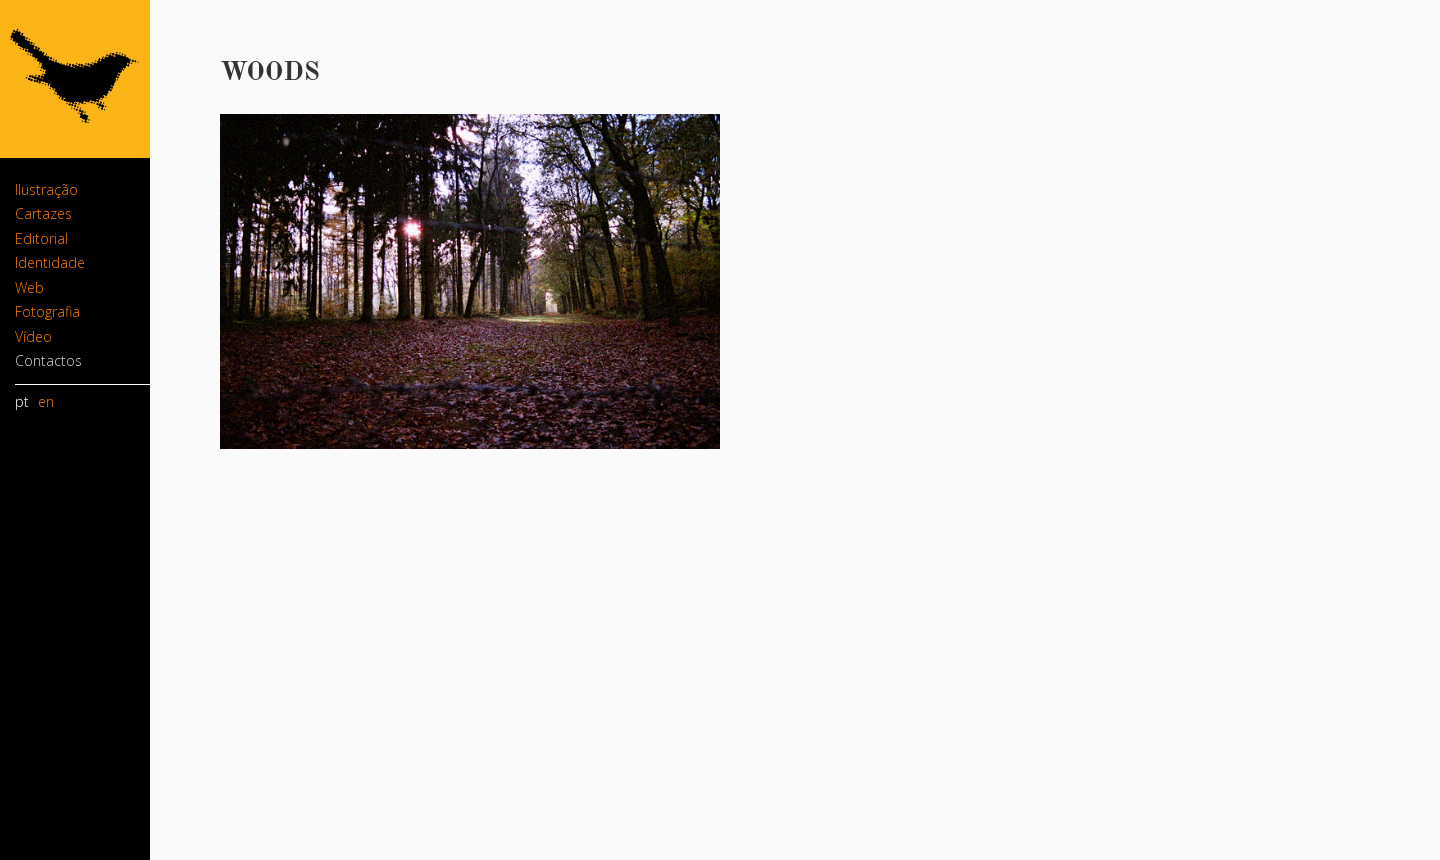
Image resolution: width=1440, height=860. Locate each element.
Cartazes (43, 213)
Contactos (48, 360)
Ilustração (46, 189)
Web (29, 287)
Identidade (50, 262)
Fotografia (47, 311)
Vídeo (33, 336)
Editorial (41, 238)
